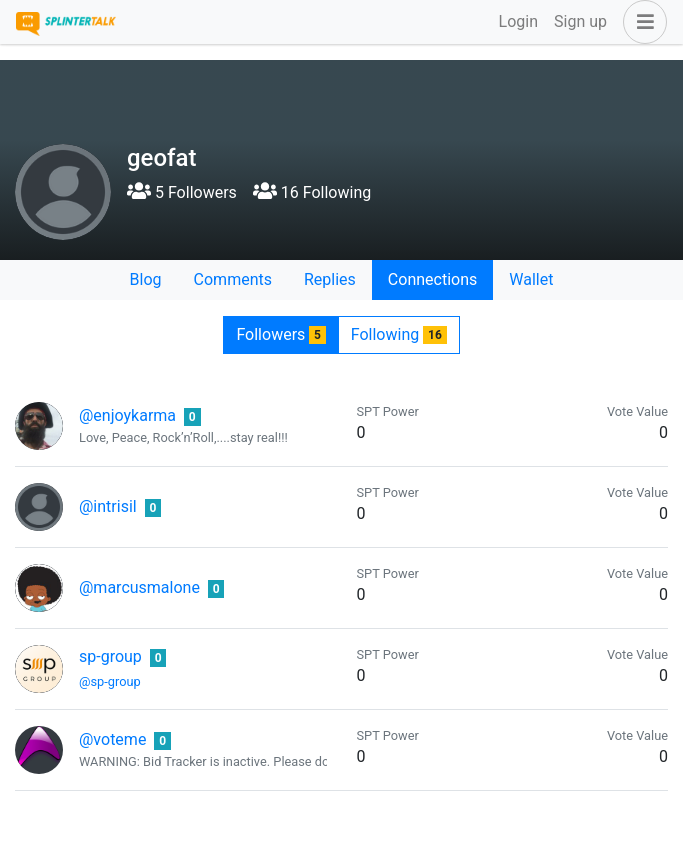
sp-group (110, 656)
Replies (330, 279)
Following (399, 334)
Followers (280, 334)
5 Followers (182, 192)
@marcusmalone (139, 587)
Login (518, 21)
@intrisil (108, 506)
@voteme (112, 739)
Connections (432, 279)
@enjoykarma (127, 415)
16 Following (312, 192)
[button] (641, 22)
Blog (146, 279)
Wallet (531, 279)
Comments (233, 279)
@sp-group (110, 681)
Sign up (580, 21)
